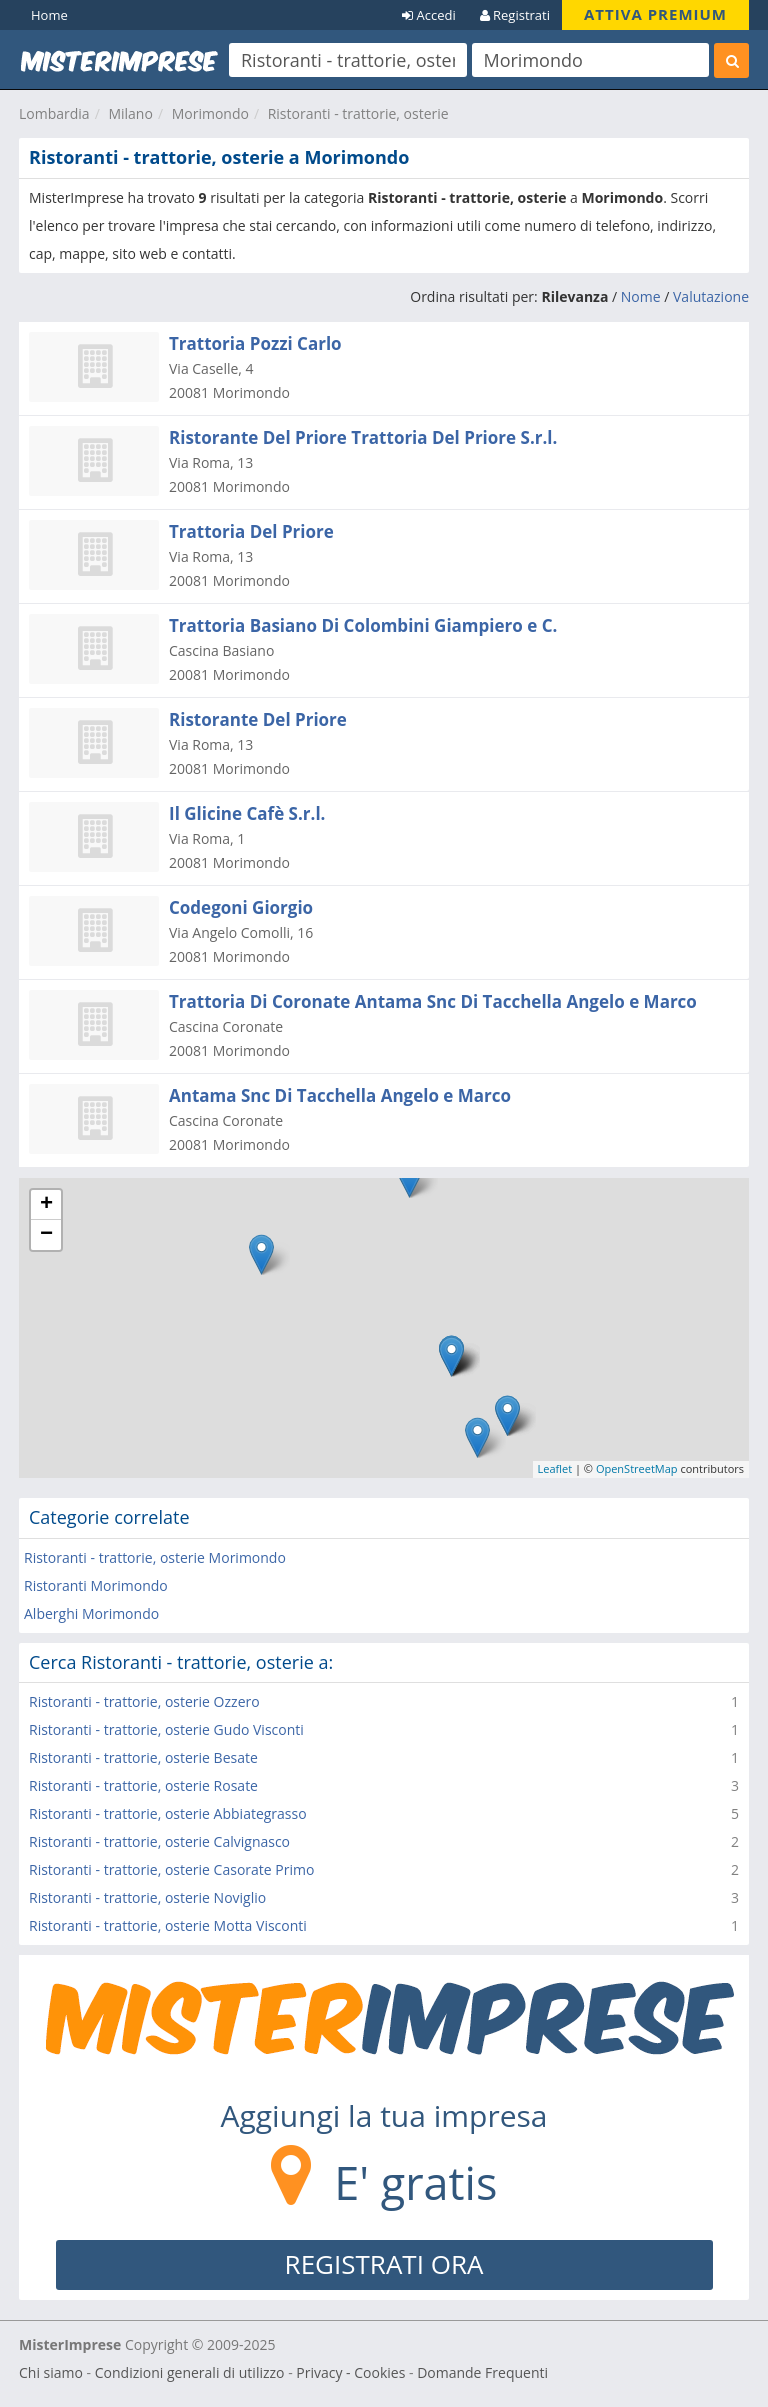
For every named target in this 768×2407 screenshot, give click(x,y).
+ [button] (46, 1205)
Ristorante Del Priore (258, 719)
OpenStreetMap (637, 1468)
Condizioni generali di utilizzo (190, 2372)
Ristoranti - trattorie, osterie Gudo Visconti (166, 1729)
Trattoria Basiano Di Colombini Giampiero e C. (363, 625)
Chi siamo (51, 2372)
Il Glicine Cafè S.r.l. (247, 813)
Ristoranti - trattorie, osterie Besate (143, 1757)
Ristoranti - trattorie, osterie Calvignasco (159, 1841)
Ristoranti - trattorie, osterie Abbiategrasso (168, 1813)
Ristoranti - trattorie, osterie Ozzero (144, 1701)
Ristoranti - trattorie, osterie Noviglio (147, 1897)
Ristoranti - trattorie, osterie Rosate (143, 1785)
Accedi (429, 15)
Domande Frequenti (482, 2372)
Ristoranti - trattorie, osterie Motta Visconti (168, 1925)
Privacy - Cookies (350, 2372)
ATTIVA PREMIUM (655, 14)
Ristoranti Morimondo (96, 1585)
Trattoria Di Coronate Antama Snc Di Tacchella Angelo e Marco (433, 1001)
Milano (130, 113)
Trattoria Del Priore (251, 531)
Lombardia (54, 113)
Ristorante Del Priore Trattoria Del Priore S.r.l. (363, 437)
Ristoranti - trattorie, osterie (358, 113)
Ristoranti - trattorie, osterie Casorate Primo (171, 1869)
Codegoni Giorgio (241, 907)
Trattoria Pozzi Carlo (255, 343)
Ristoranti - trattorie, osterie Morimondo (155, 1557)
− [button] (46, 1235)
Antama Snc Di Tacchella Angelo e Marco (340, 1095)
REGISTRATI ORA (384, 2264)
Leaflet (555, 1468)
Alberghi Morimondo (91, 1613)
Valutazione (711, 296)
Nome (641, 296)
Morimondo (210, 113)
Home (49, 15)
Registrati (515, 15)
